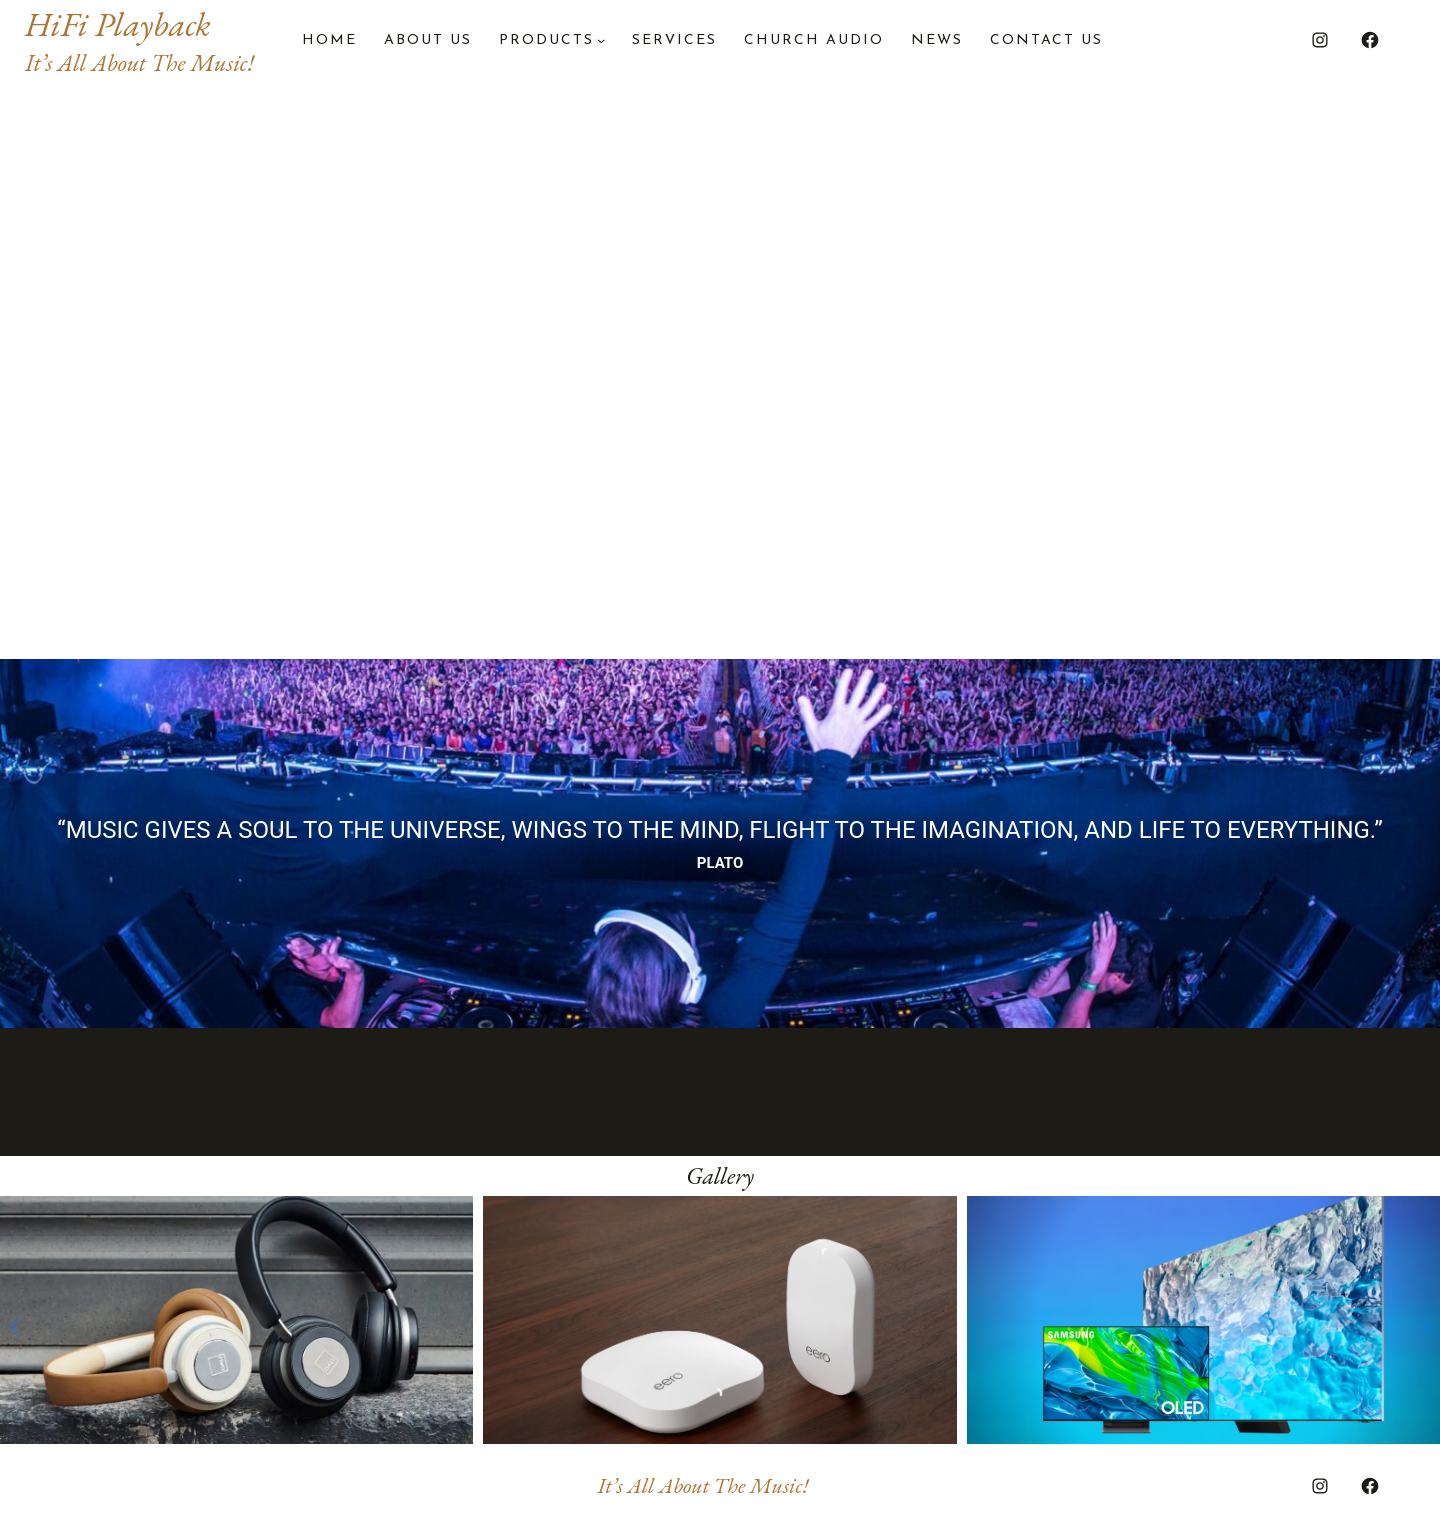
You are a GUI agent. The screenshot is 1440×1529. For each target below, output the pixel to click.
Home (329, 40)
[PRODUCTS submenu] (601, 40)
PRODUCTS (546, 40)
